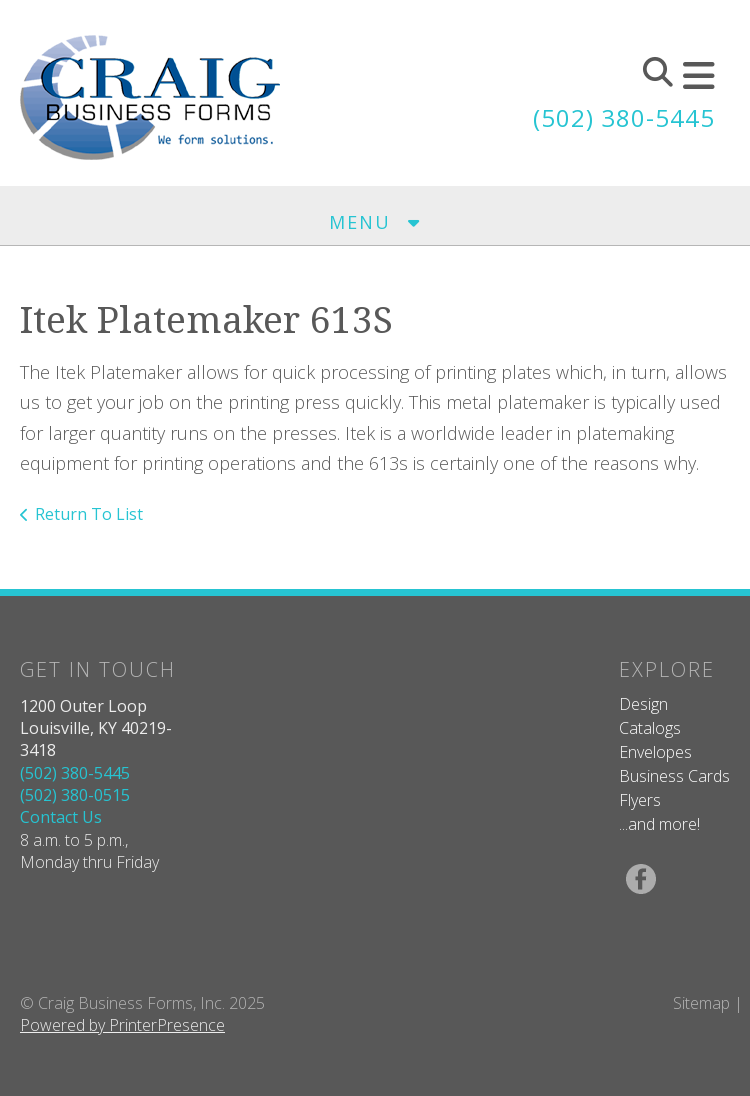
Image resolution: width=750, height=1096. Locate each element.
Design (643, 704)
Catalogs (650, 728)
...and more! (659, 824)
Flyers (640, 800)
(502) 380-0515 (75, 795)
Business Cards (674, 776)
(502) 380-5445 (624, 117)
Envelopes (655, 752)
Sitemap (701, 1003)
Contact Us (61, 817)
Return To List (89, 514)
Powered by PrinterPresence (122, 1025)
